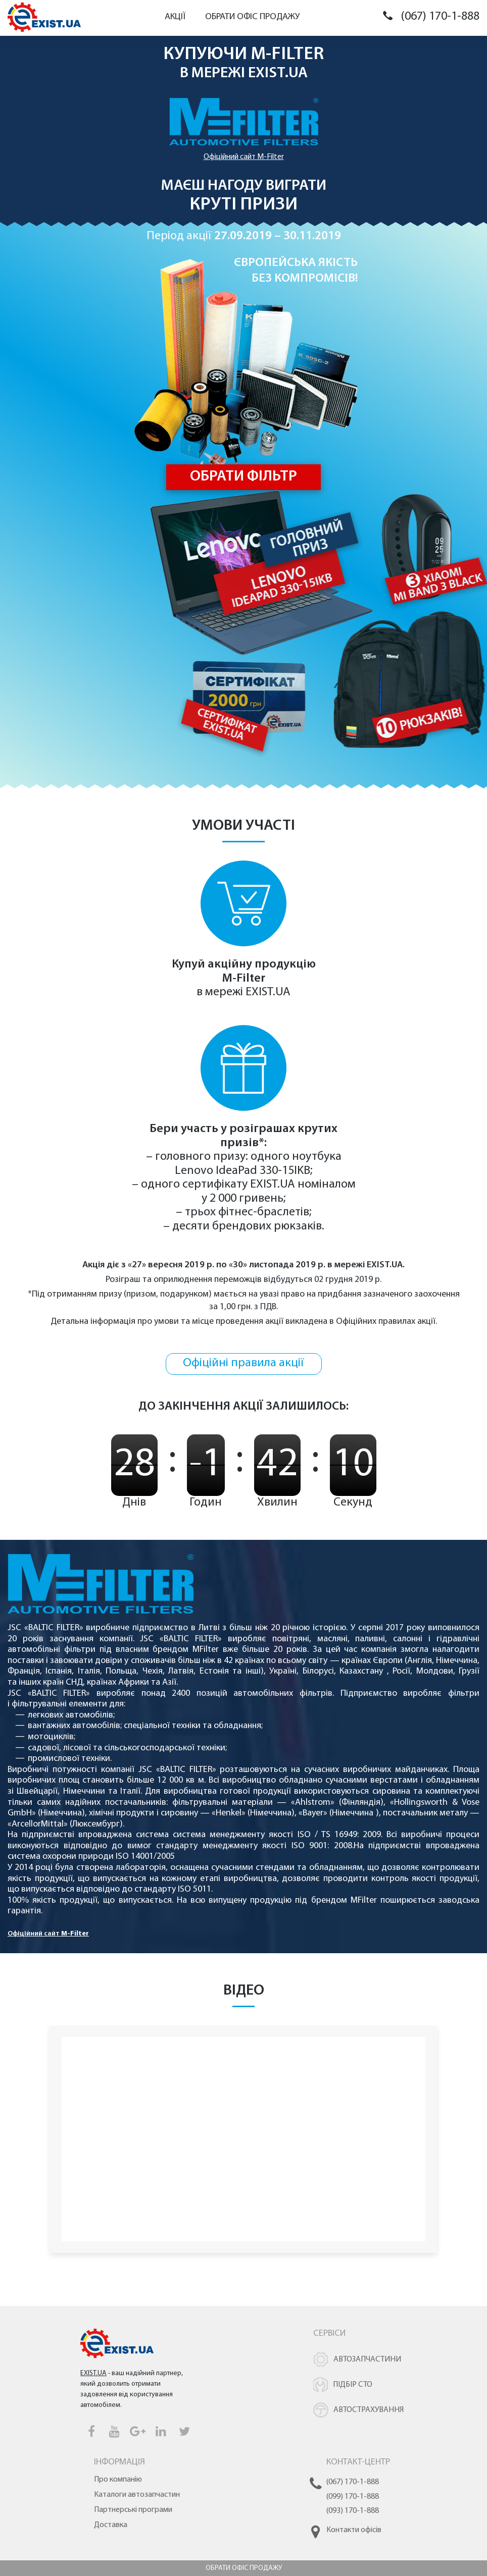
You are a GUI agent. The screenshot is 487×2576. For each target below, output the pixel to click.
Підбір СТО (352, 2385)
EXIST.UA (278, 73)
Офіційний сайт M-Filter (244, 157)
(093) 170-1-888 (352, 2511)
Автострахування (368, 2410)
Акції (175, 17)
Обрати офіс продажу (252, 17)
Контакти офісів (353, 2530)
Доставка (110, 2525)
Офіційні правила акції (243, 1363)
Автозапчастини (367, 2359)
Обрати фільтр (243, 477)
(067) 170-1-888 (440, 17)
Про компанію (118, 2480)
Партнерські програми (133, 2510)
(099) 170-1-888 (352, 2497)
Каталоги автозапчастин (137, 2495)
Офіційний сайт (48, 1934)
